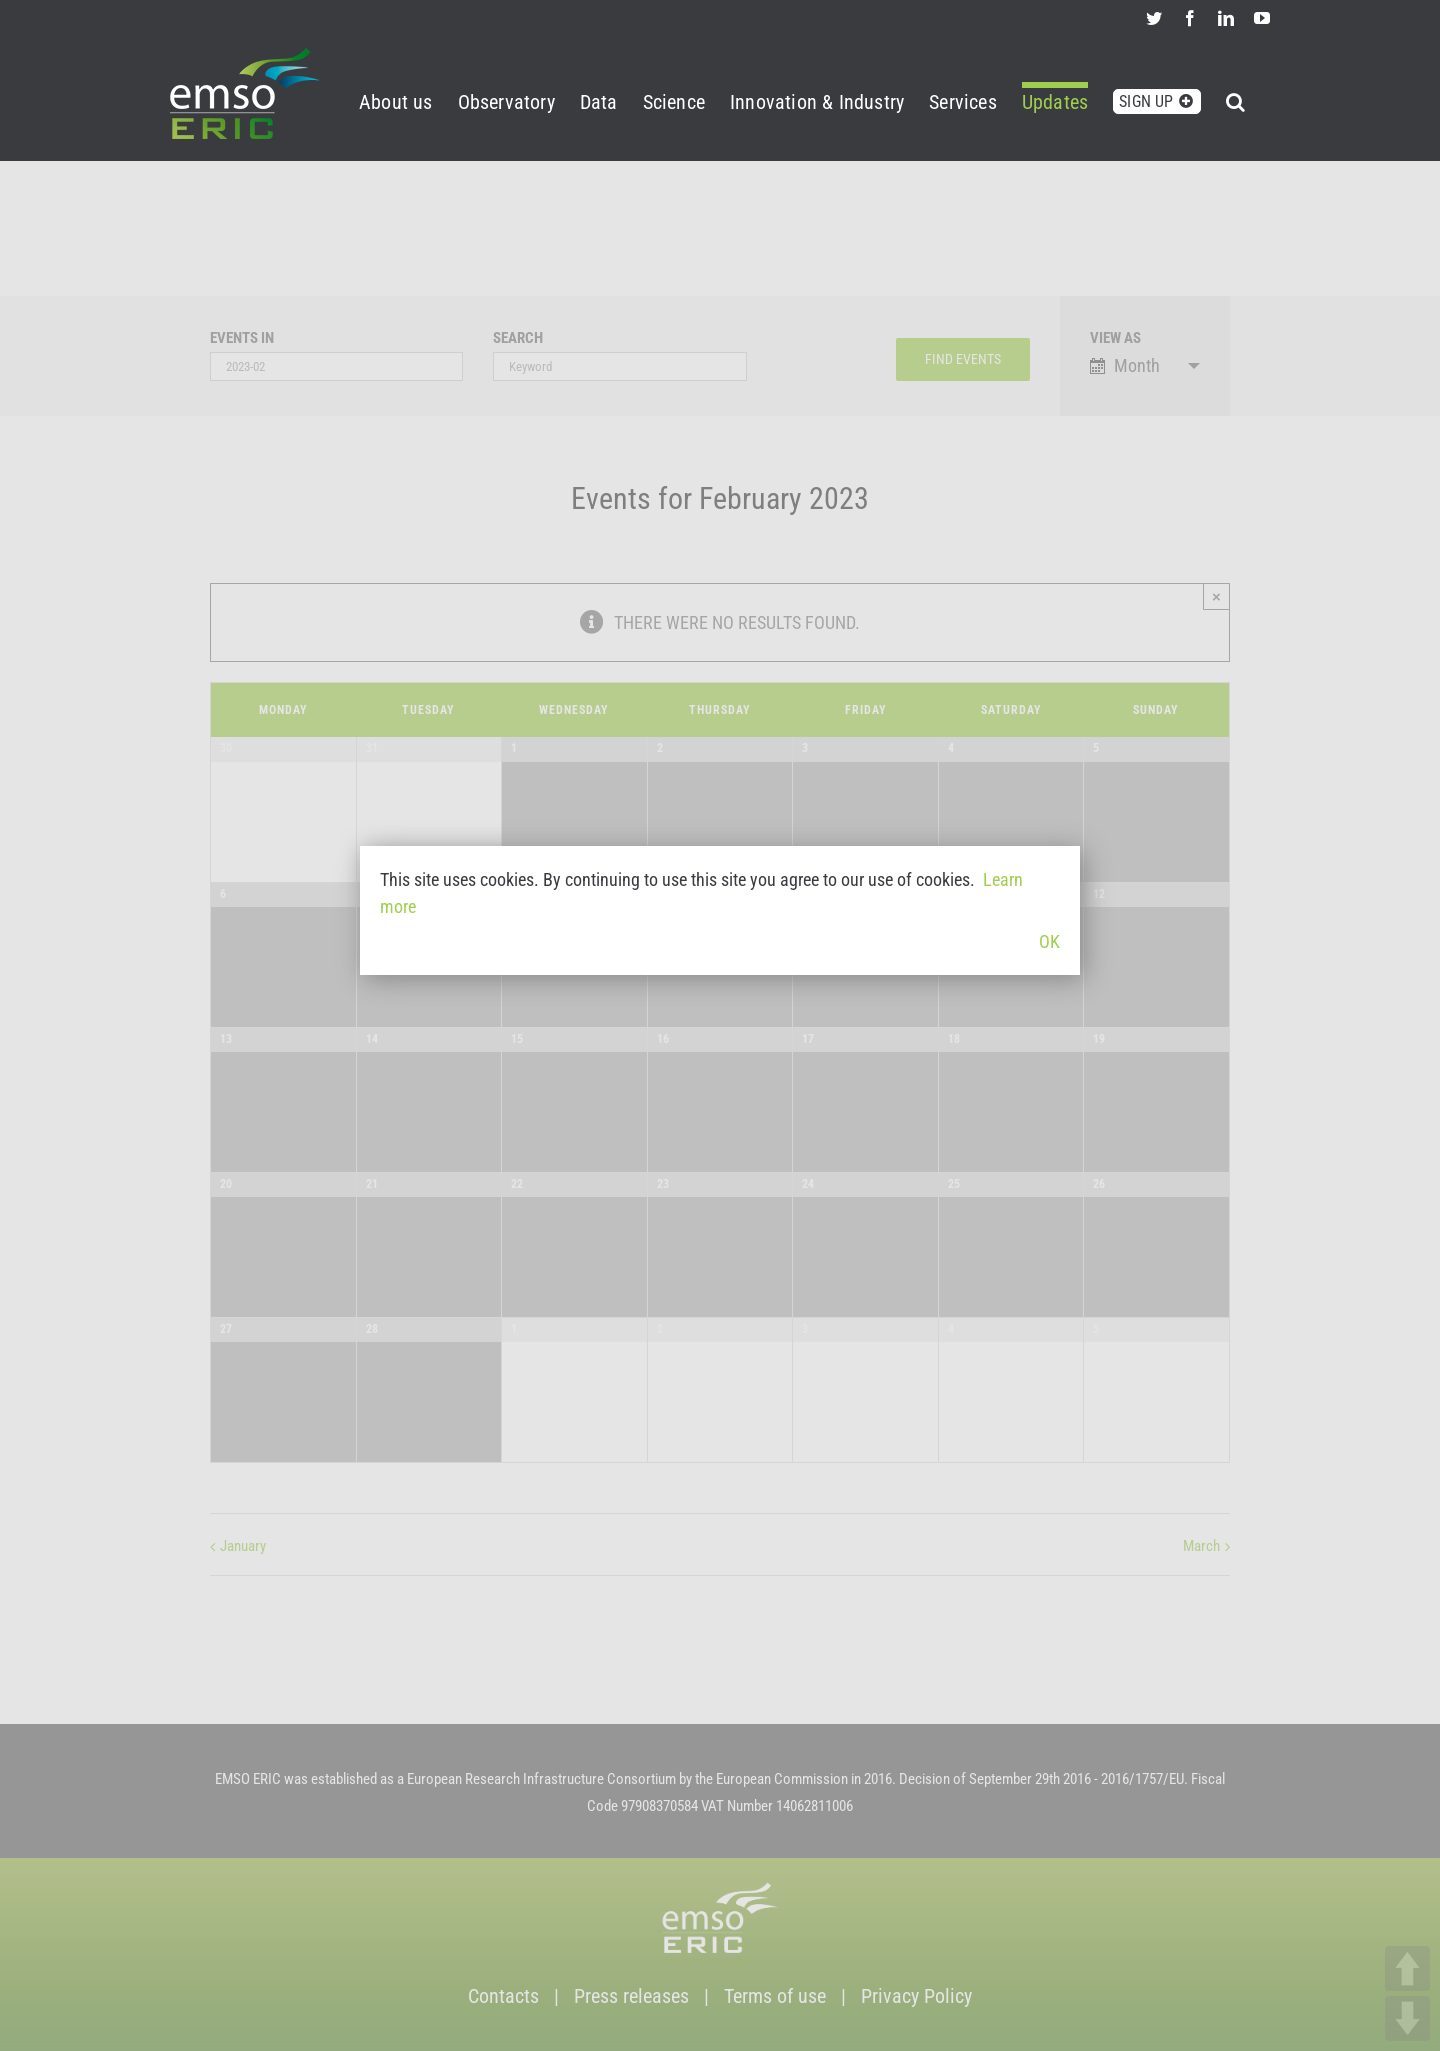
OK (1049, 941)
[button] (1235, 98)
